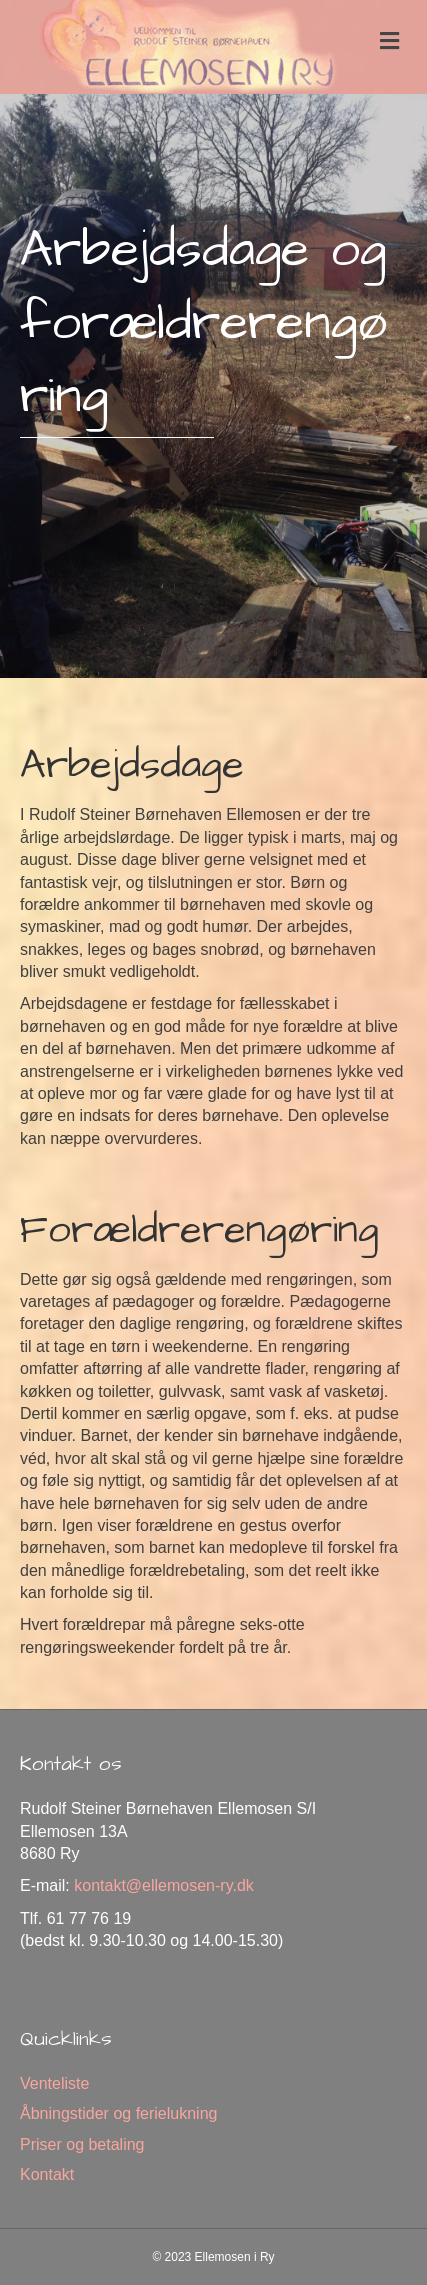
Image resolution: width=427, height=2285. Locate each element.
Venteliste (54, 2083)
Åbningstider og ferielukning (118, 2113)
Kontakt (47, 2174)
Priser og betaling (82, 2144)
